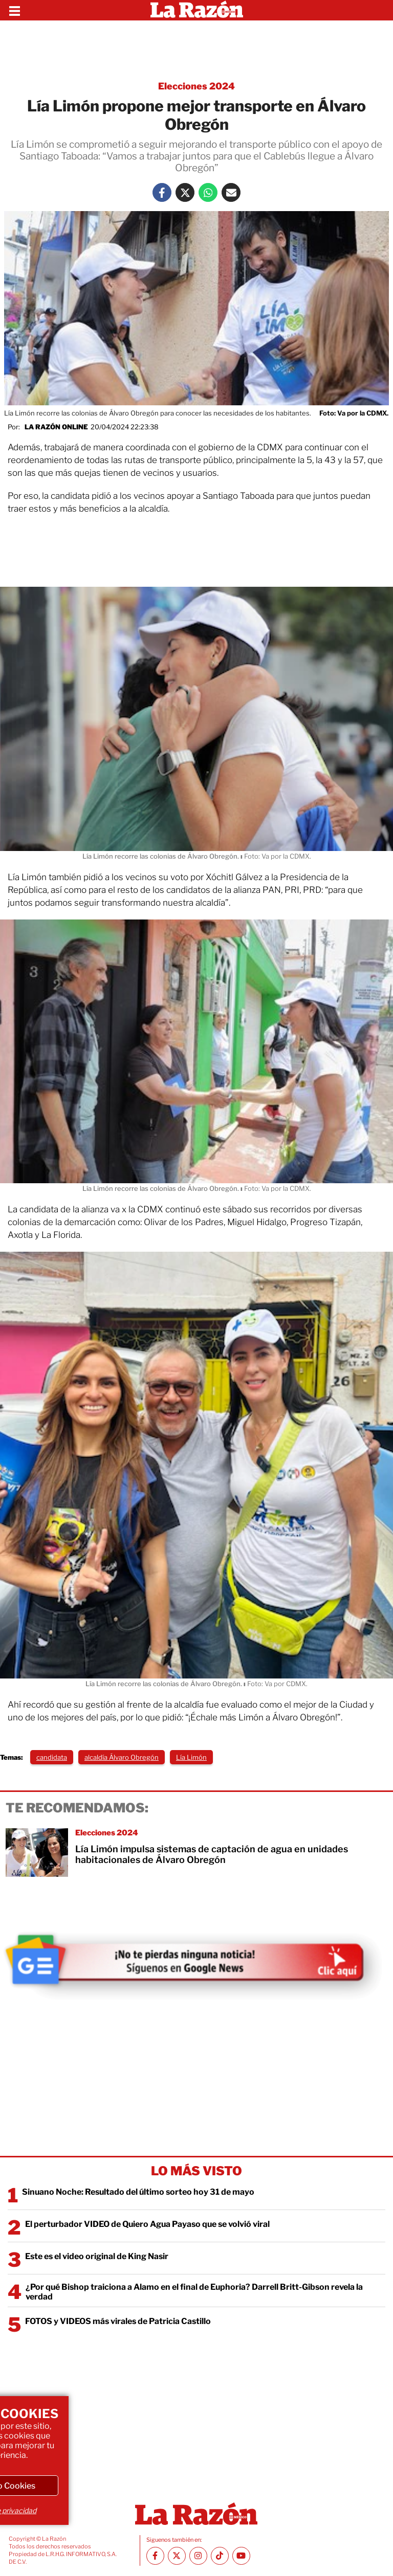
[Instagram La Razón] (198, 2556)
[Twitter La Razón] (185, 192)
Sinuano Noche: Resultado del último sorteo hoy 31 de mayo (138, 2192)
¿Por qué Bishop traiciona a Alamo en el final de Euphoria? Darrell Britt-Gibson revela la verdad (194, 2292)
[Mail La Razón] (231, 192)
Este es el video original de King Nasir (96, 2256)
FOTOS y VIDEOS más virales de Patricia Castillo (118, 2321)
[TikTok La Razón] (220, 2556)
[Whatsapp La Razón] (208, 192)
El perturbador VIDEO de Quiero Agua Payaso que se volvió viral (147, 2224)
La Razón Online (56, 427)
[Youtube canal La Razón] (241, 2556)
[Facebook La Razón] (161, 192)
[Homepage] (196, 10)
